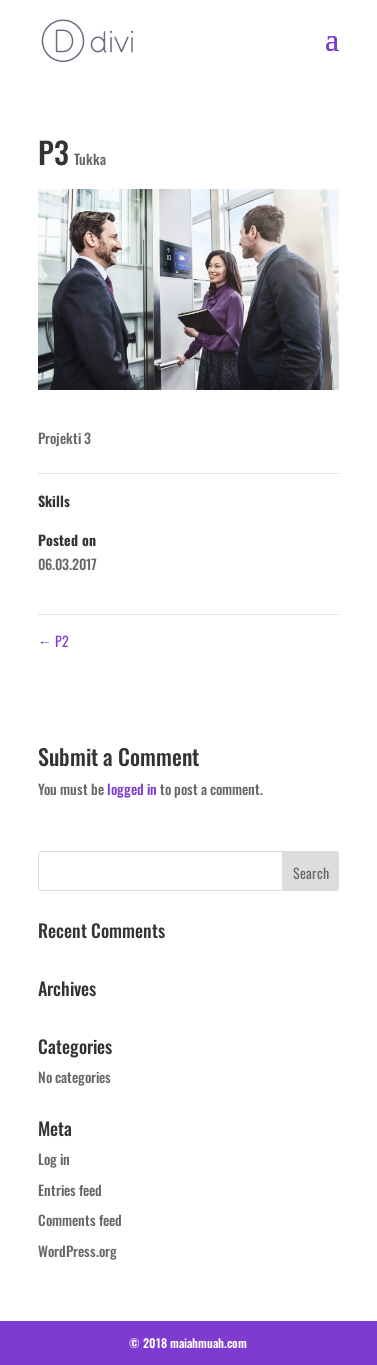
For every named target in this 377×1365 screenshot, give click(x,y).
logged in (132, 788)
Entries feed (70, 1189)
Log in (54, 1158)
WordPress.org (77, 1250)
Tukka (90, 158)
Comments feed (80, 1219)
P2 (53, 640)
